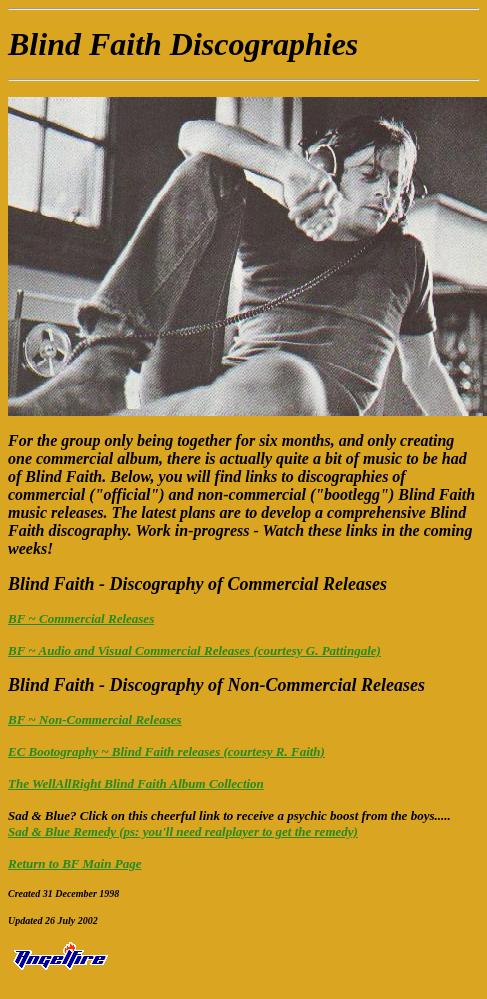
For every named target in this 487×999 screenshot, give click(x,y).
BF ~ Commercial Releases (81, 618)
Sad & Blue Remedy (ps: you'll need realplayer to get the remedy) (183, 831)
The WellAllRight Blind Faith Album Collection (136, 783)
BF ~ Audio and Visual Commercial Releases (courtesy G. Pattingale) (194, 650)
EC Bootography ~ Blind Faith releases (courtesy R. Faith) (166, 751)
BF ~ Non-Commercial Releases (95, 719)
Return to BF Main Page (74, 863)
